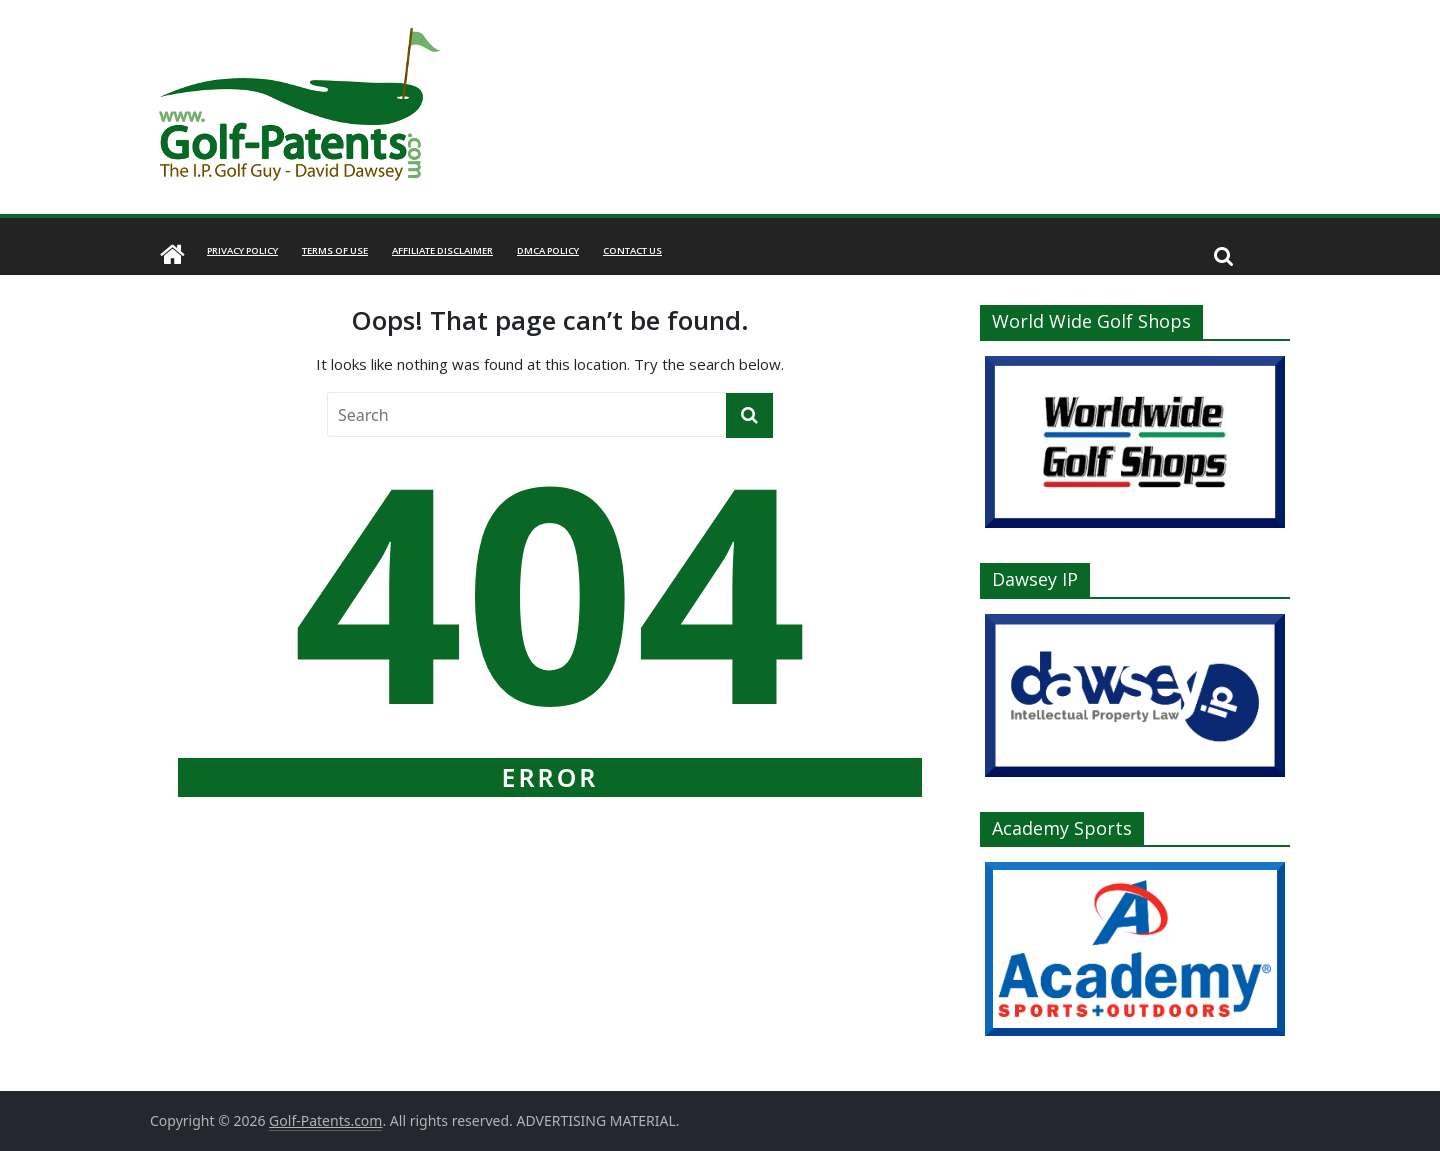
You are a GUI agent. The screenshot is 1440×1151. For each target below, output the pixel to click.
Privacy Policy (242, 250)
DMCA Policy (548, 250)
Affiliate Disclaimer (442, 250)
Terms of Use (335, 250)
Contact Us (632, 250)
